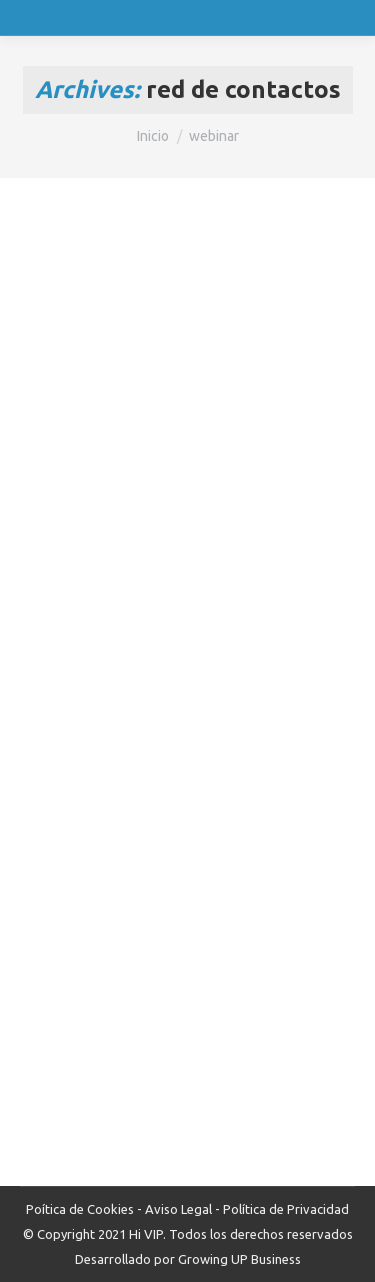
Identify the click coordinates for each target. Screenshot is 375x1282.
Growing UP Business (239, 1259)
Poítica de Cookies (80, 1209)
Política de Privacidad (286, 1209)
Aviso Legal (178, 1209)
